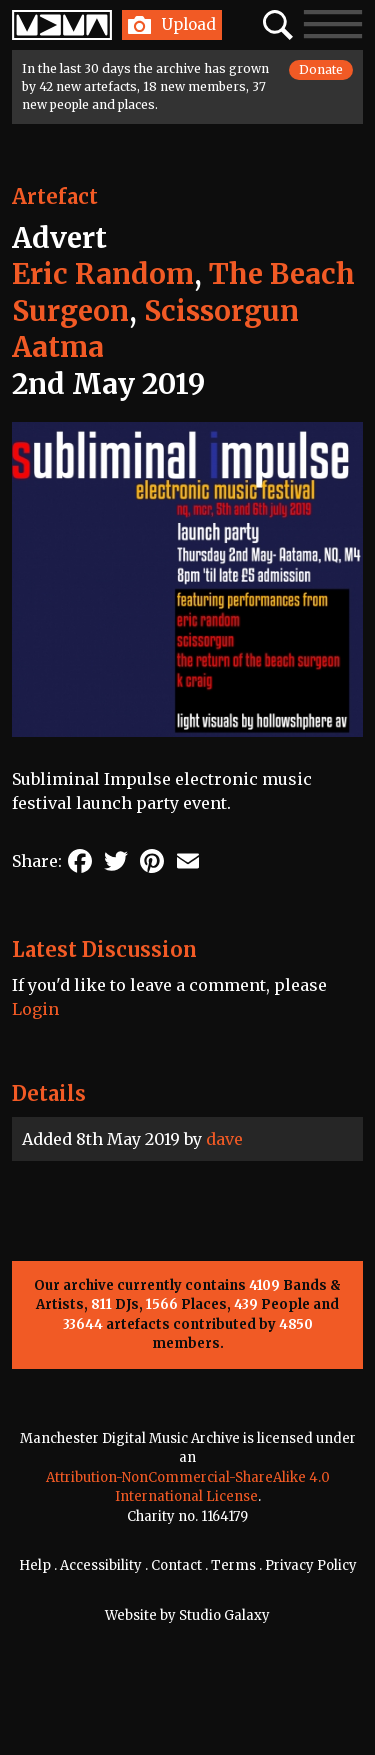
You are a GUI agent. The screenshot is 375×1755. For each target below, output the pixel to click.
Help (35, 1565)
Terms (233, 1565)
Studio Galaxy (224, 1615)
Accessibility (101, 1565)
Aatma (58, 347)
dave (224, 1139)
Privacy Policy (311, 1565)
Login (35, 1009)
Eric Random (103, 274)
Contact (176, 1565)
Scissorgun (221, 311)
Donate (321, 69)
